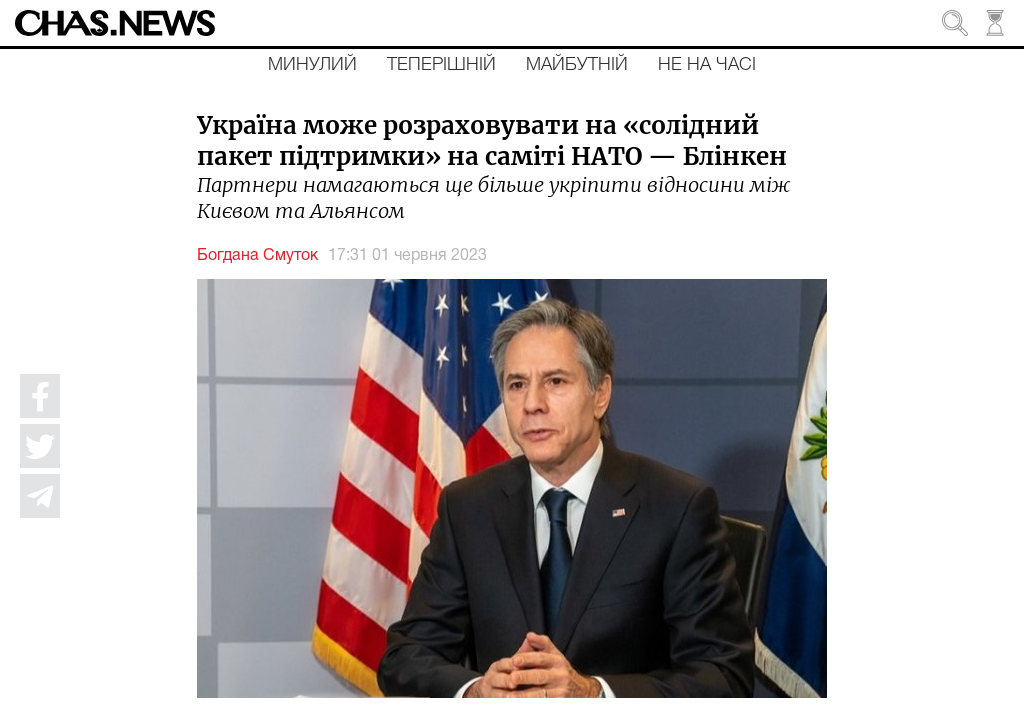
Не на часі (707, 65)
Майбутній (577, 65)
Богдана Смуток (257, 256)
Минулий (312, 65)
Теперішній (441, 65)
